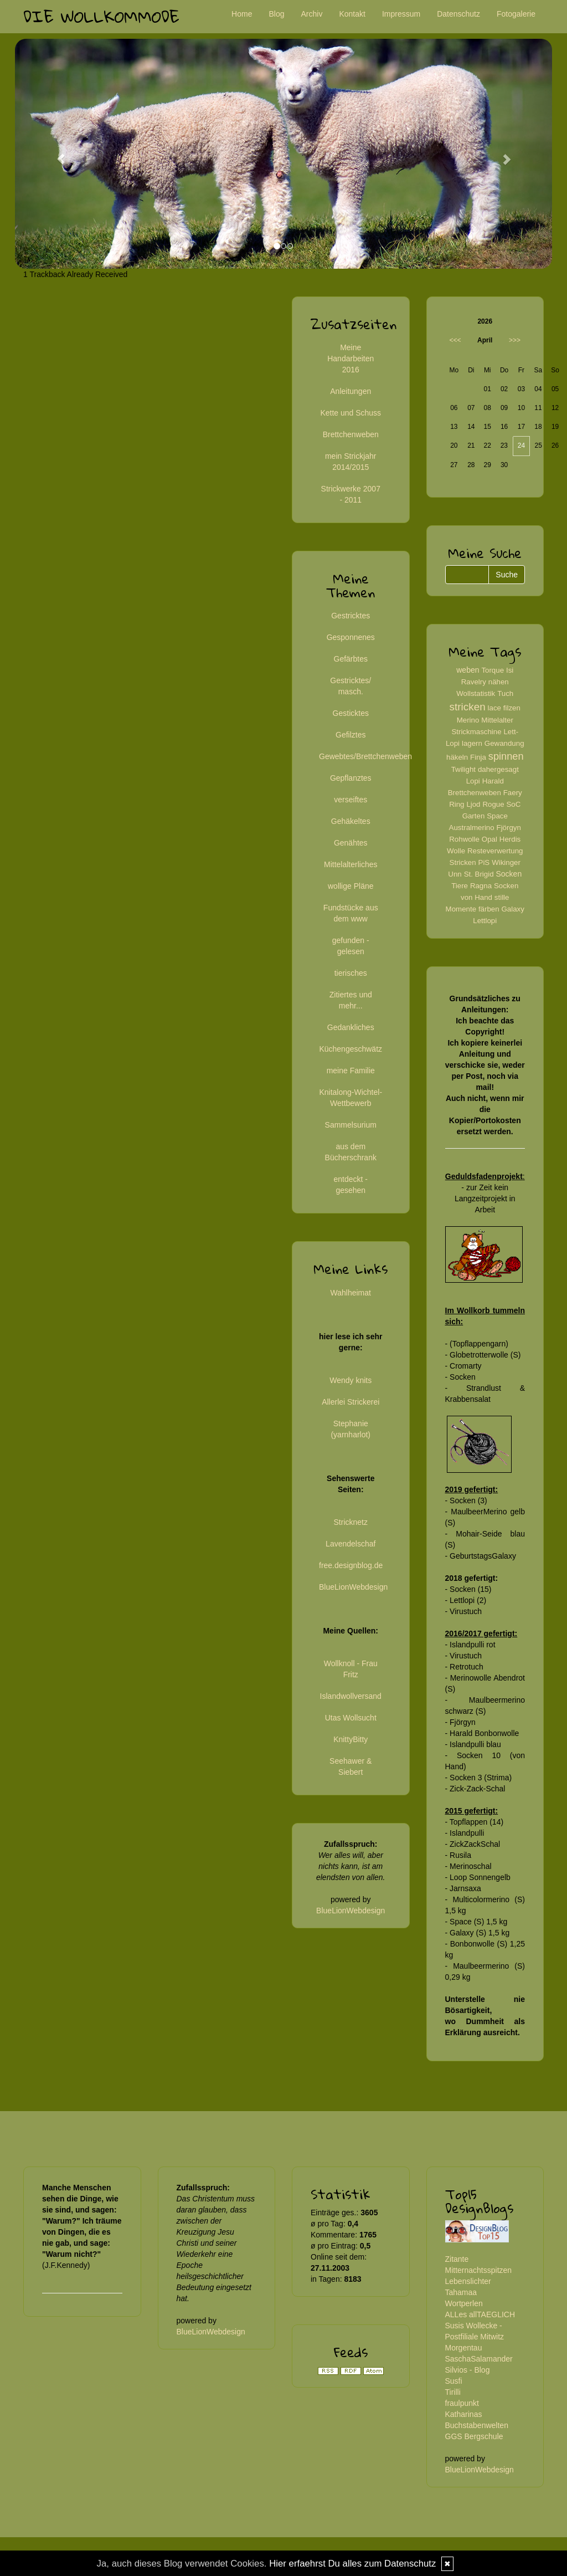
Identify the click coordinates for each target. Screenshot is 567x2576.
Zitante (457, 2259)
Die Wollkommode (101, 16)
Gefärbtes (351, 658)
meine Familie (351, 1070)
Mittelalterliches (350, 864)
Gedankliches (350, 1027)
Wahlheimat (351, 1292)
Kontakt (352, 13)
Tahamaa (461, 2292)
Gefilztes (350, 734)
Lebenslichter (468, 2281)
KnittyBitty (350, 1739)
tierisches (350, 973)
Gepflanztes (351, 778)
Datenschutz (458, 13)
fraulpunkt (462, 2403)
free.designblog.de (351, 1565)
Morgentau (463, 2347)
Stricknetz (351, 1522)
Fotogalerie (516, 13)
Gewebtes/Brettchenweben (365, 756)
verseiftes (350, 799)
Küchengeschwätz (350, 1048)
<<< (455, 340)
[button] (55, 154)
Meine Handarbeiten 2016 (350, 358)
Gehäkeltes (350, 821)
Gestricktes (350, 615)
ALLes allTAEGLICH (480, 2314)
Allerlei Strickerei (350, 1401)
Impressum (401, 13)
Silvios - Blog (467, 2369)
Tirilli (453, 2392)
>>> (514, 340)
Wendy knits (350, 1380)
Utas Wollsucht (351, 1717)
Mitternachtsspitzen (478, 2270)
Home (241, 13)
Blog (276, 13)
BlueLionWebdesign (353, 1587)
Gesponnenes (351, 637)
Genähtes (351, 842)
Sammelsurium (351, 1124)
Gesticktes (351, 713)
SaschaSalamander (479, 2358)
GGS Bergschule (474, 2436)
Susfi (453, 2381)
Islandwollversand (351, 1696)
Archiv (312, 13)
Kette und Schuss (350, 412)
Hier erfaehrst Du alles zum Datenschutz (352, 2563)
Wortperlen (464, 2303)
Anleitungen (350, 391)
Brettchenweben (351, 434)
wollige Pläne (351, 886)
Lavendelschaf (350, 1543)
